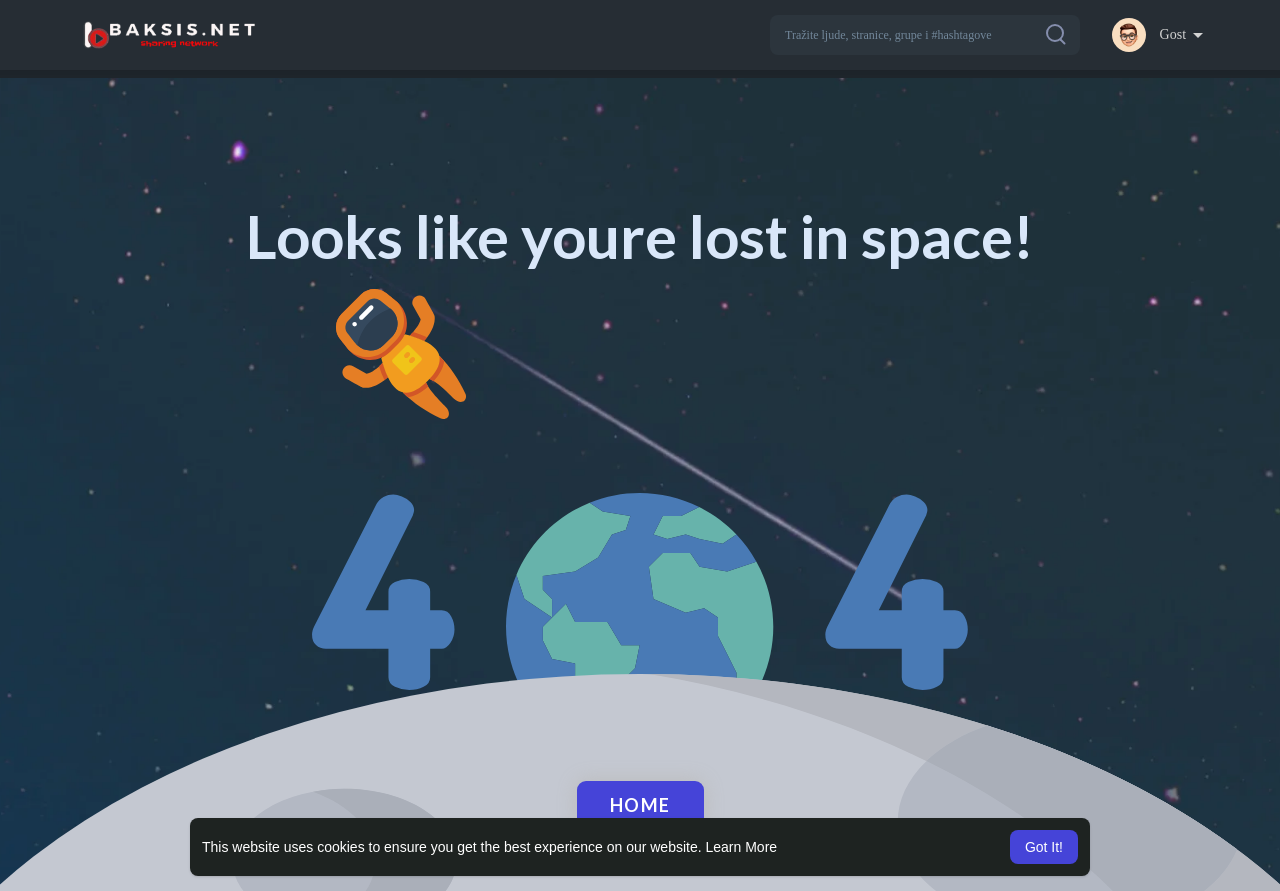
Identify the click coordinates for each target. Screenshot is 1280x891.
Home (640, 805)
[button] (925, 35)
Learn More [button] (742, 847)
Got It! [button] (1044, 847)
